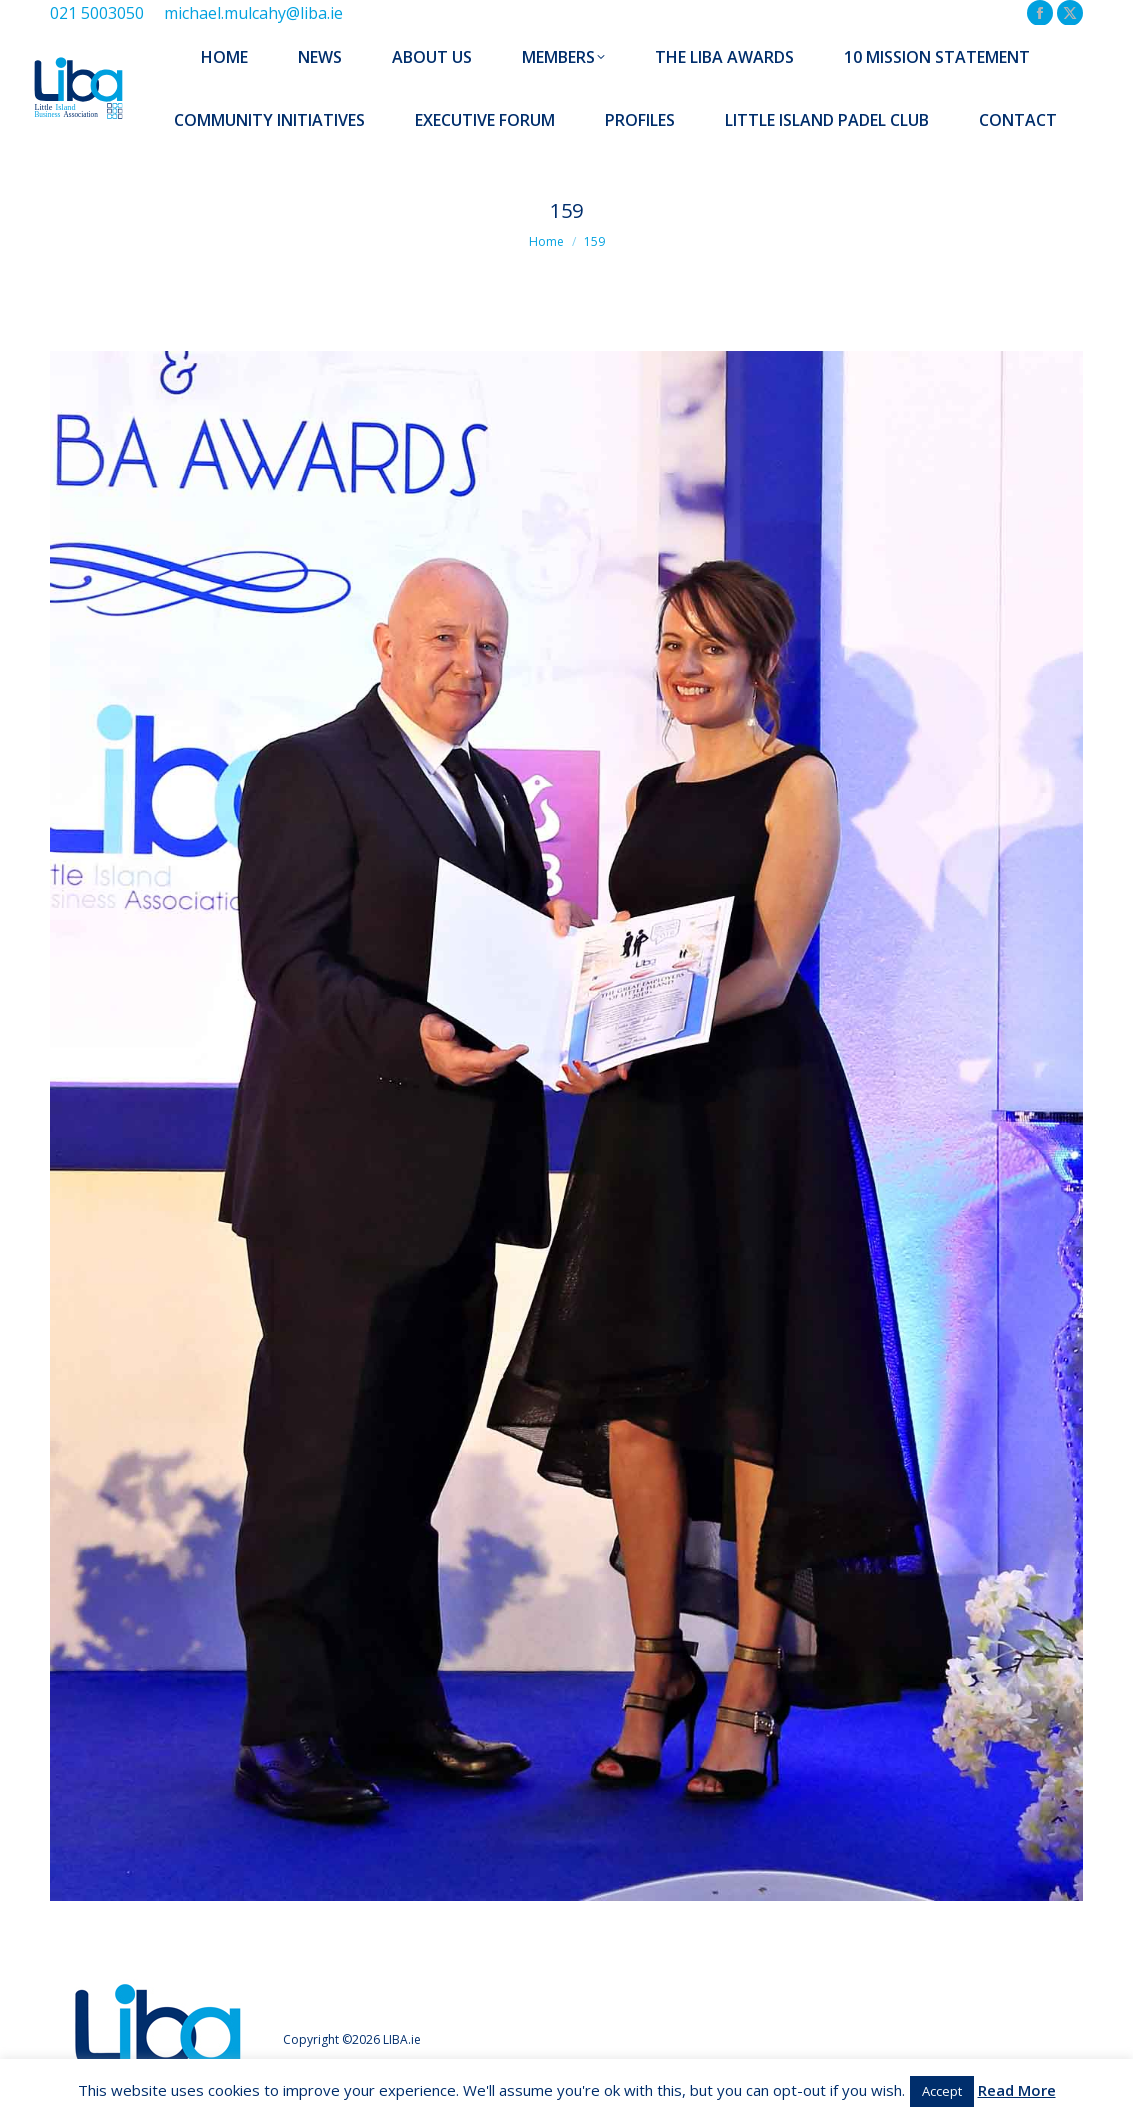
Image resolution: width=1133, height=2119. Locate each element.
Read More (1017, 2090)
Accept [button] (942, 2091)
